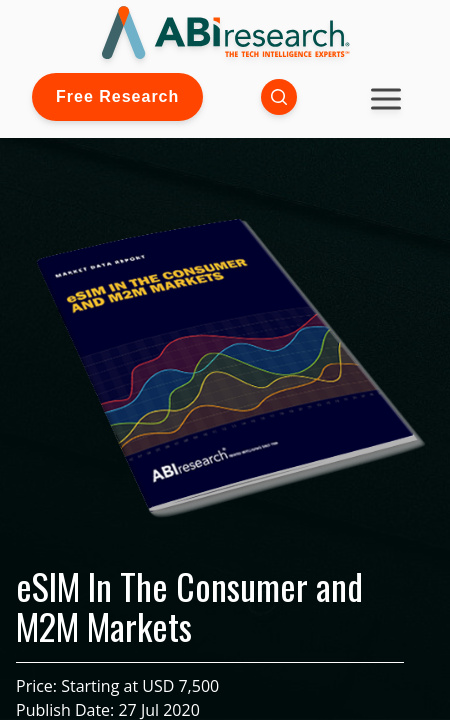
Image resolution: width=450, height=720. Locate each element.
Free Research (117, 96)
